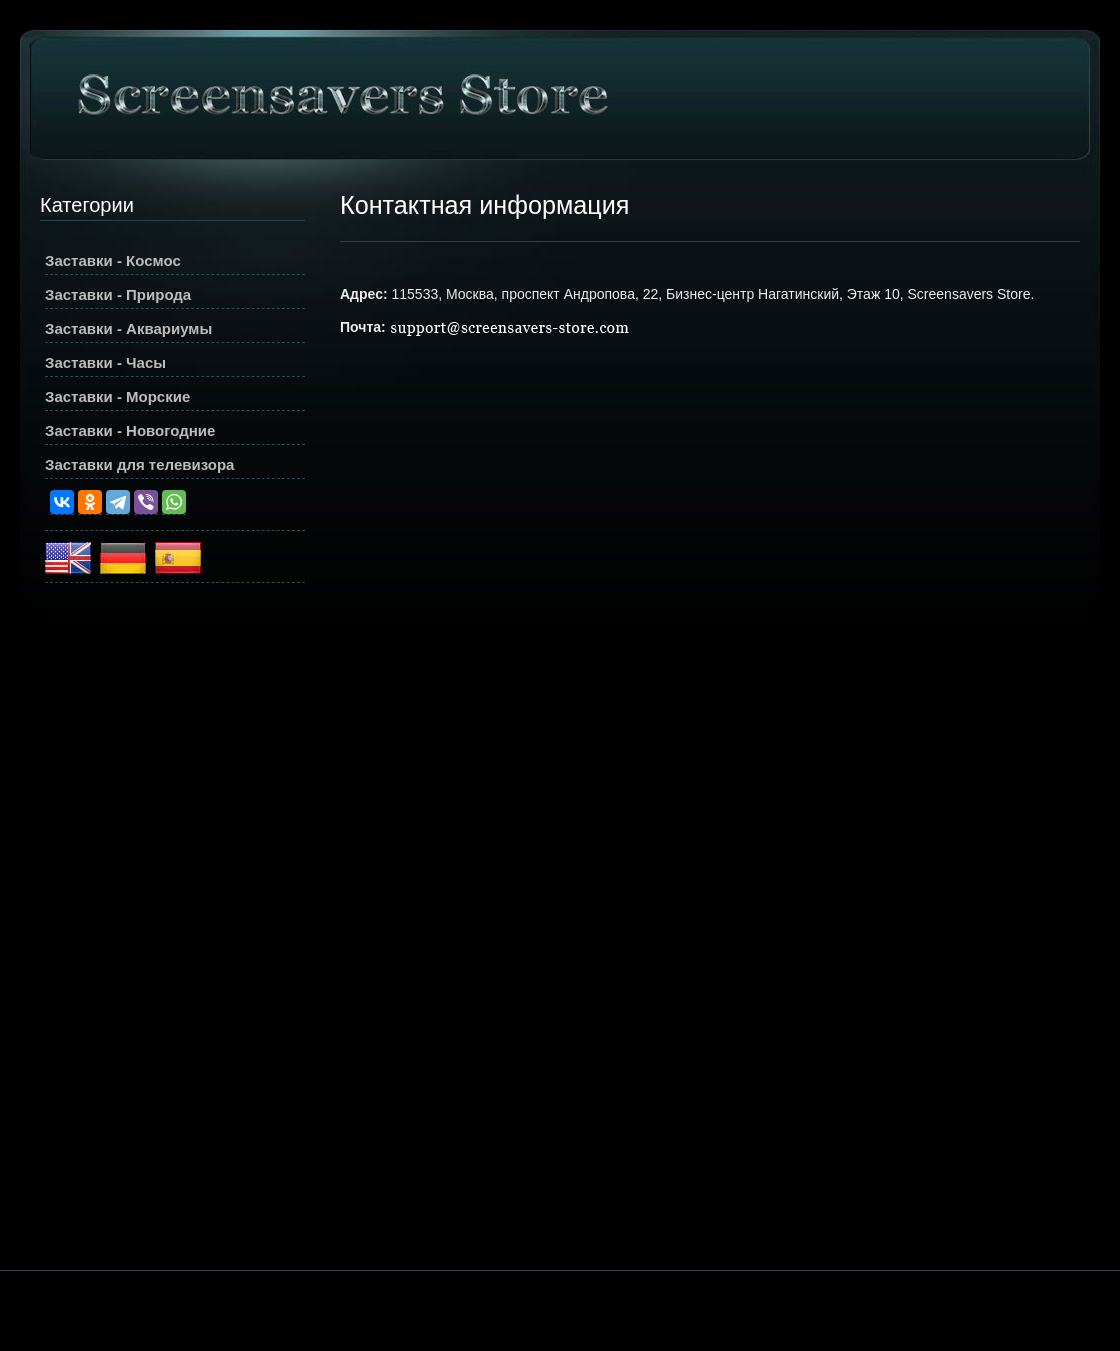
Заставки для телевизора (139, 464)
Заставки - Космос (113, 260)
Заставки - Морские (117, 396)
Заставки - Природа (118, 294)
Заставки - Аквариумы (128, 328)
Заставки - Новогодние (130, 430)
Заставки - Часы (105, 362)
